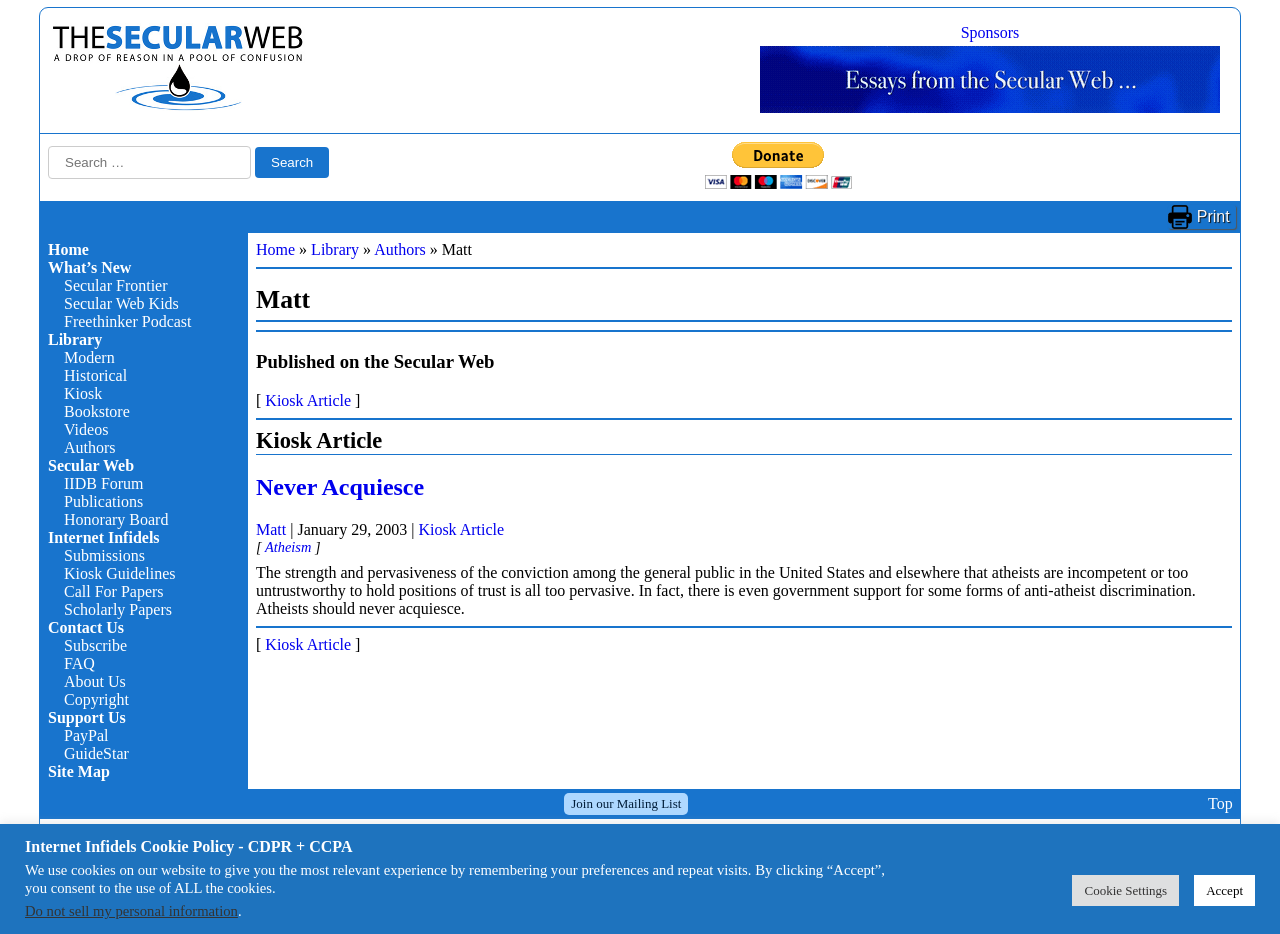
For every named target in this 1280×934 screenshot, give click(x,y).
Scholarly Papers (118, 609)
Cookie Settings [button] (1125, 890)
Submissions (104, 555)
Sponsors (990, 32)
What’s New (89, 267)
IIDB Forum (104, 483)
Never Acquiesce (340, 487)
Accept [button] (1224, 890)
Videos (86, 429)
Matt (271, 529)
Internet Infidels (104, 537)
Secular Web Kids (121, 303)
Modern (89, 357)
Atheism (288, 547)
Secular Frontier (116, 285)
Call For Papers (114, 591)
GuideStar (96, 753)
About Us (95, 681)
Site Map (79, 771)
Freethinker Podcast (128, 321)
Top (1220, 803)
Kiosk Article (308, 400)
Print (1213, 216)
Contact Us (86, 627)
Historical (95, 375)
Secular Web (91, 465)
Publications (103, 501)
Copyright (96, 699)
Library (75, 339)
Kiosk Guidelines (120, 573)
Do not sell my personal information (131, 911)
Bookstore (97, 411)
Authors (90, 447)
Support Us (87, 717)
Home (68, 249)
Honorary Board (116, 519)
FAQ (79, 663)
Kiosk (83, 393)
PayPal (86, 735)
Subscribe (95, 645)
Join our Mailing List (626, 803)
